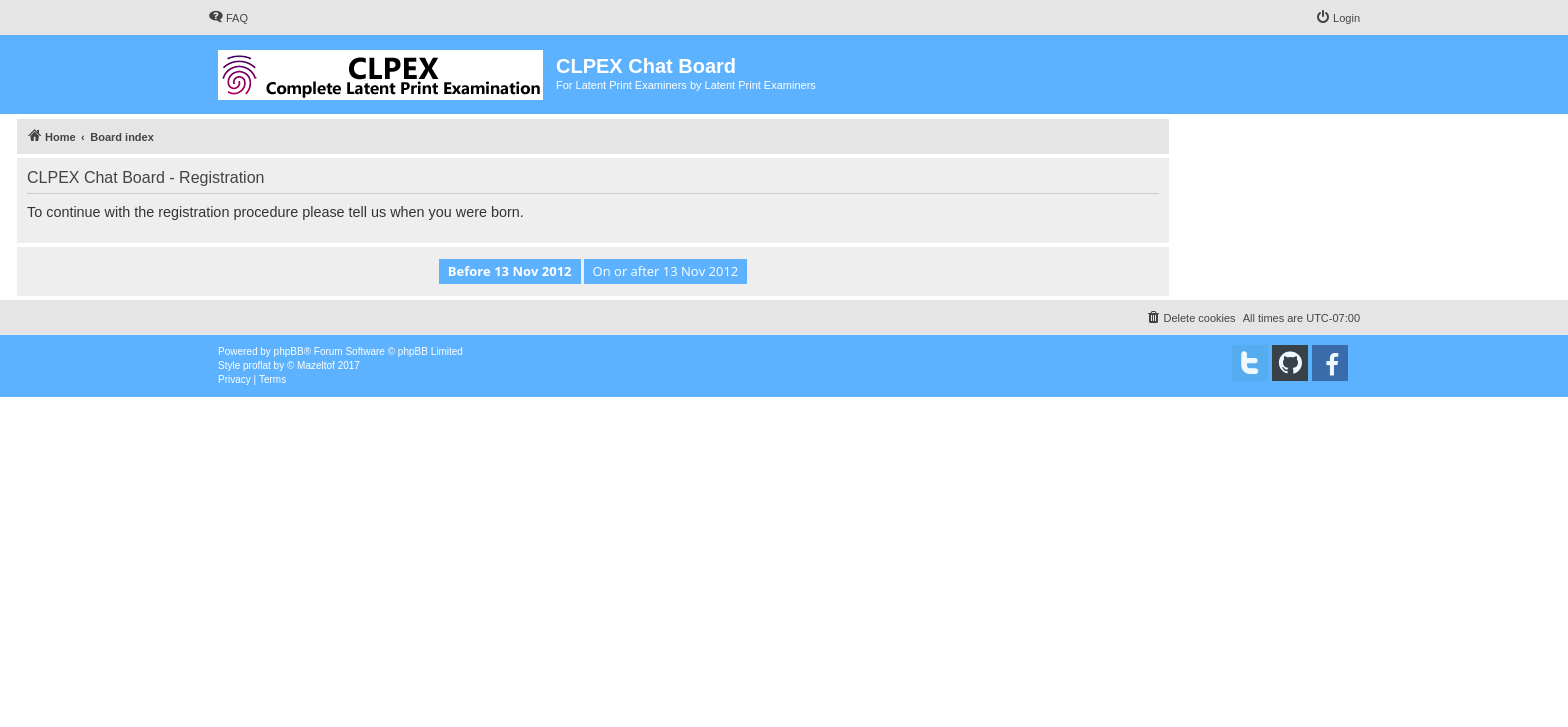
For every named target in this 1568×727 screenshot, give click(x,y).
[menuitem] (228, 18)
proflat (257, 365)
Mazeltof (316, 365)
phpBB (289, 351)
